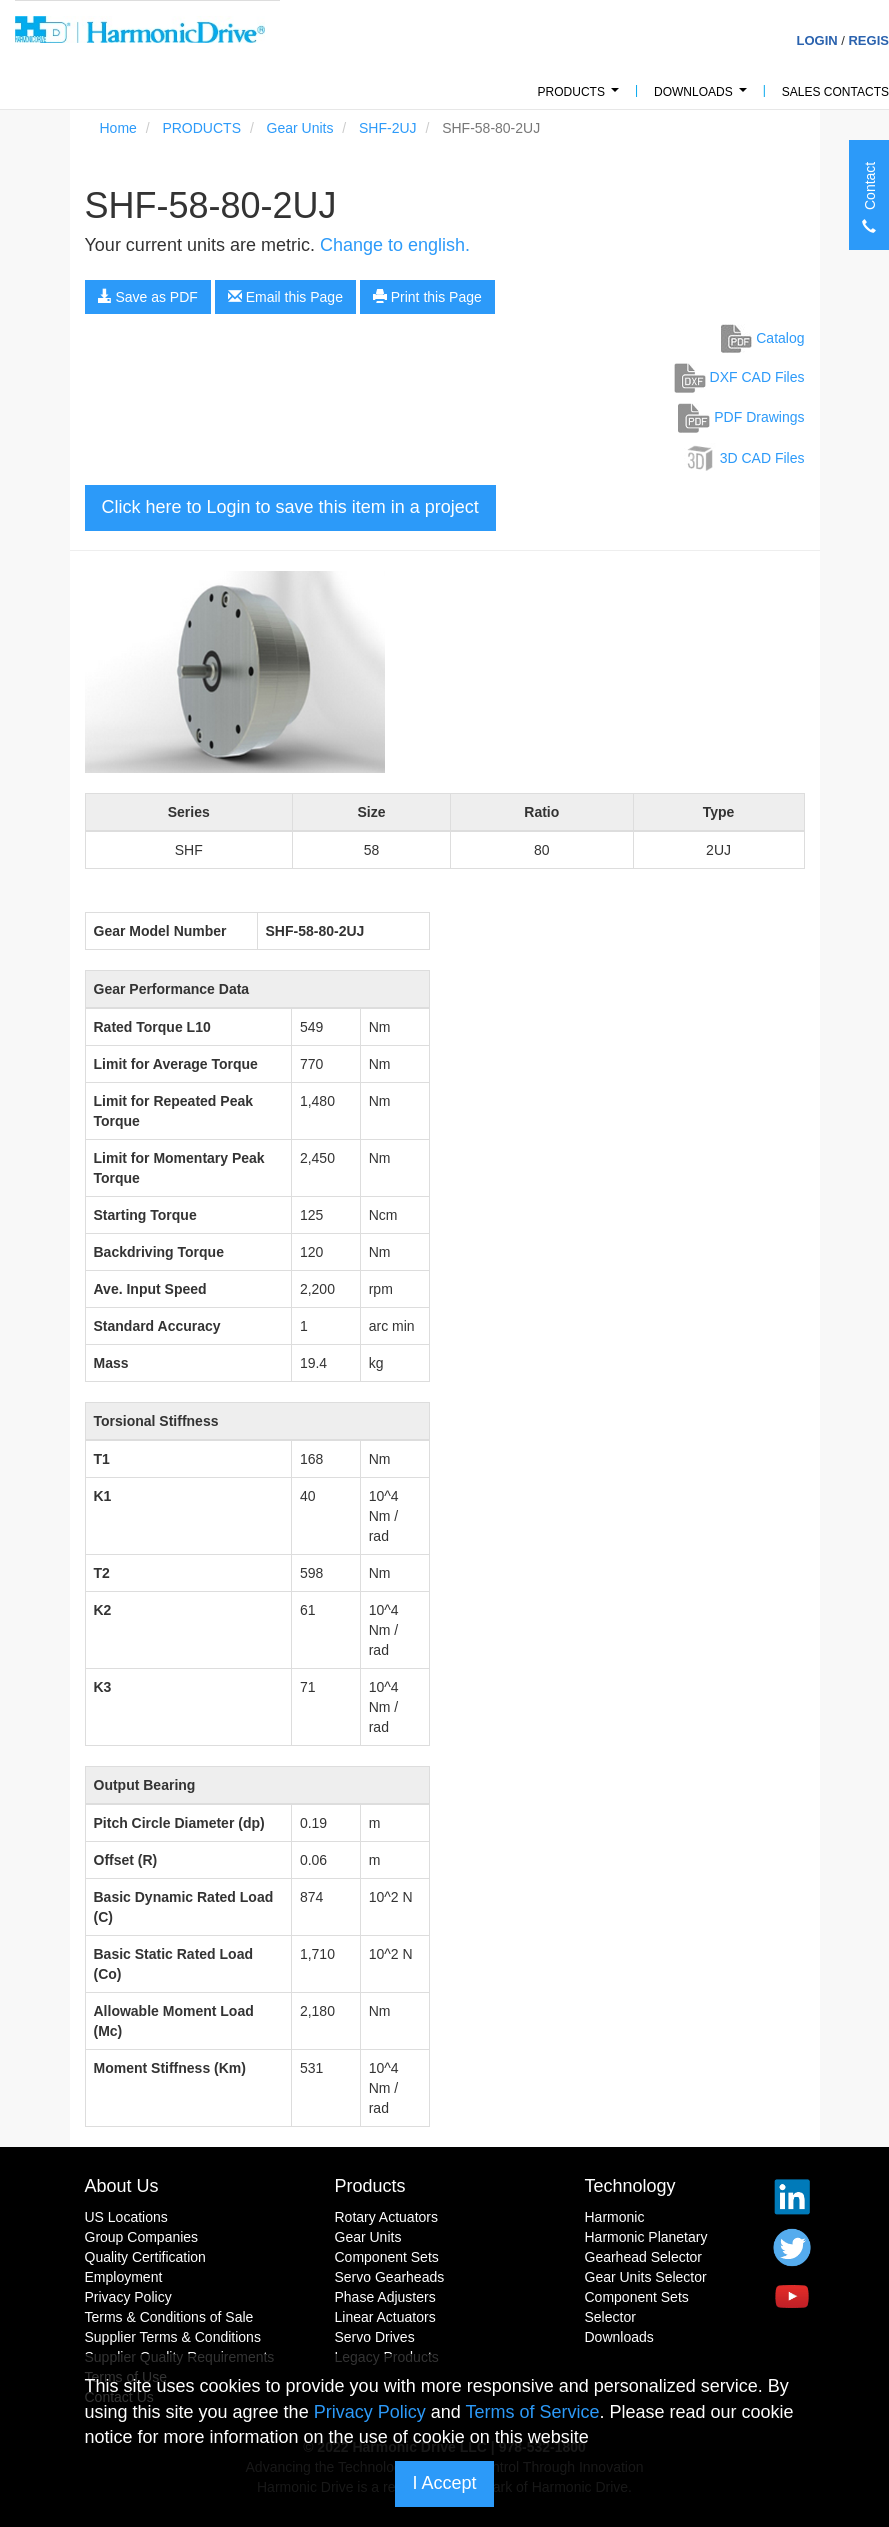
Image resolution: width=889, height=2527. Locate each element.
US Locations (126, 2217)
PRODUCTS (581, 97)
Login (816, 40)
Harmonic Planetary (646, 2237)
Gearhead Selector (644, 2257)
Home (118, 128)
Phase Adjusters (385, 2297)
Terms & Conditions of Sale (169, 2317)
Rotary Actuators (387, 2217)
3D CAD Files (744, 458)
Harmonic (615, 2217)
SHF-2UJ (388, 128)
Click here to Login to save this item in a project (290, 507)
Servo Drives (375, 2337)
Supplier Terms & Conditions (173, 2337)
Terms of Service (532, 2412)
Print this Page (427, 297)
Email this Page (285, 297)
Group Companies (142, 2237)
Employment (124, 2277)
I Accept (444, 2483)
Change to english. (395, 245)
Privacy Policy (128, 2297)
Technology (630, 2186)
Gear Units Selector (646, 2277)
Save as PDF (148, 297)
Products (370, 2186)
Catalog (762, 338)
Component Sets (387, 2257)
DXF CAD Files (739, 377)
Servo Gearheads (390, 2277)
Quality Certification (145, 2257)
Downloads (703, 97)
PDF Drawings (741, 417)
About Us (122, 2186)
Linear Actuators (385, 2317)
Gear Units (300, 128)
